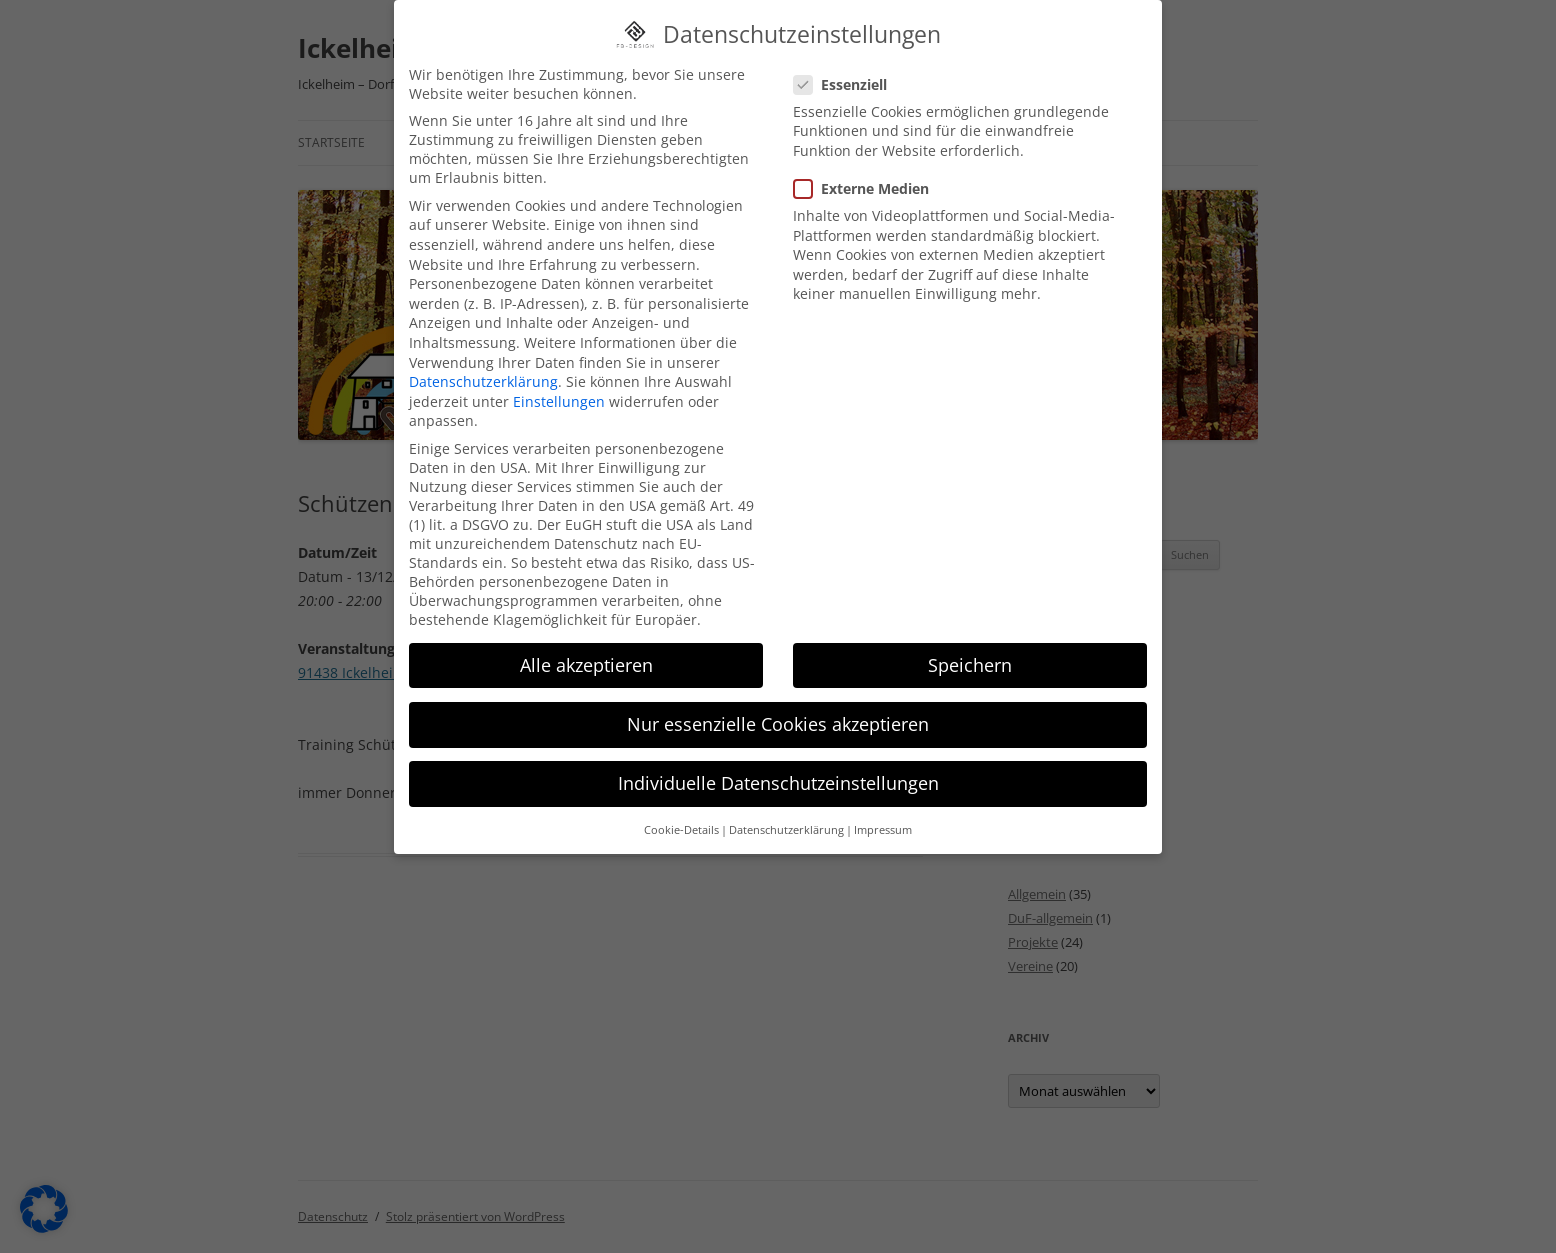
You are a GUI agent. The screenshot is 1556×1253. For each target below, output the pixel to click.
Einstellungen (559, 394)
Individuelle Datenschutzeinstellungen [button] (778, 776)
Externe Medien (869, 181)
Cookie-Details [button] (681, 824)
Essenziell (848, 77)
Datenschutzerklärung (483, 374)
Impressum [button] (883, 824)
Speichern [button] (970, 658)
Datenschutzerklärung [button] (786, 824)
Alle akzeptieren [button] (586, 658)
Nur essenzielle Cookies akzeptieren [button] (778, 717)
